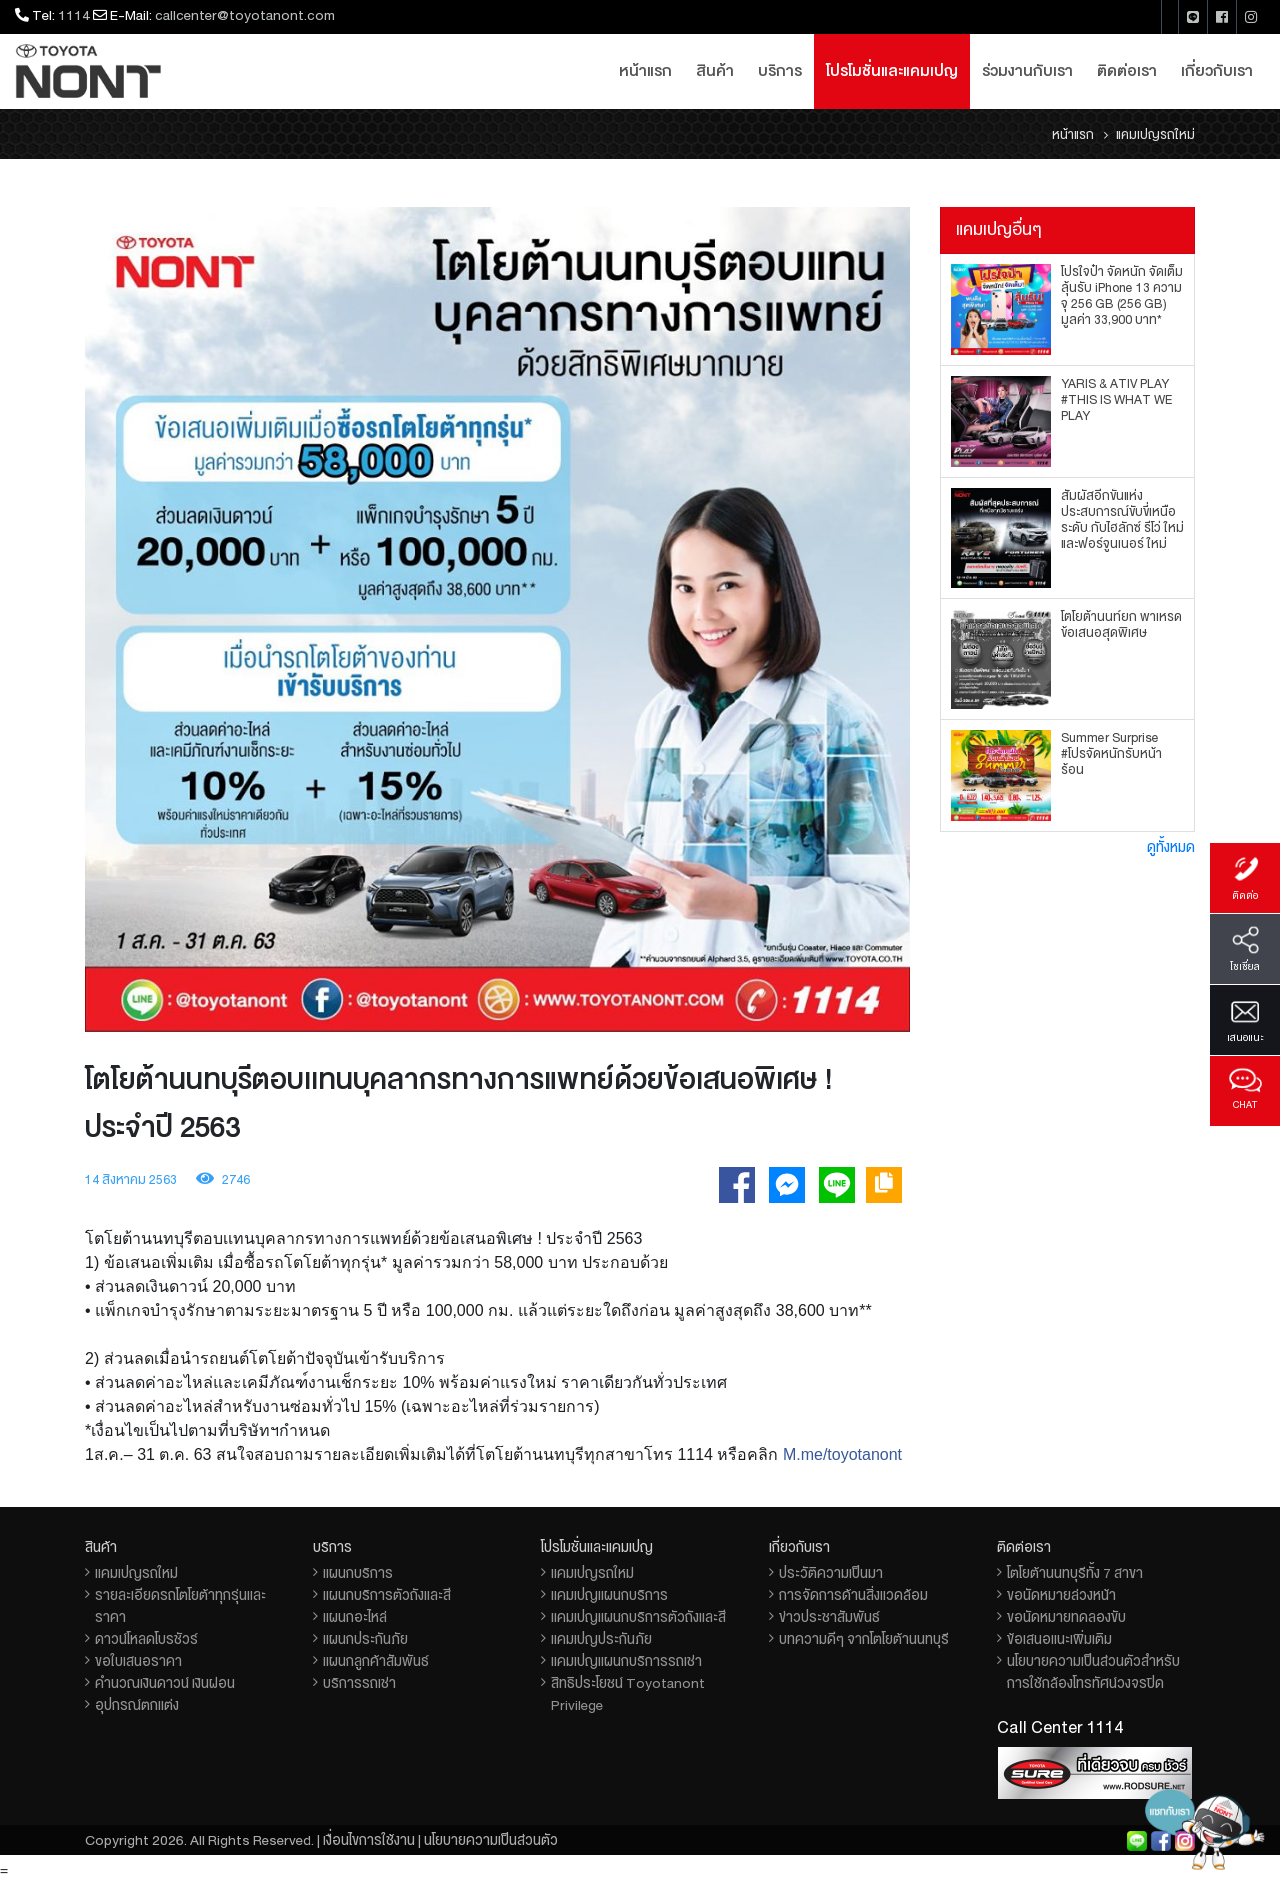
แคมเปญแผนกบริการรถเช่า (626, 1661)
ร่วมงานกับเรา (1027, 71)
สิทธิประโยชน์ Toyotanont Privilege (628, 1694)
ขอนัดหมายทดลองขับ (1066, 1617)
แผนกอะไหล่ (355, 1617)
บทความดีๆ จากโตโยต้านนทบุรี (864, 1639)
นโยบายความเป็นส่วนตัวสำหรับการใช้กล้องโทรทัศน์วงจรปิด (1093, 1672)
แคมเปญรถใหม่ (136, 1573)
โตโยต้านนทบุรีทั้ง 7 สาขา (1075, 1573)
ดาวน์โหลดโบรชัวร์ (146, 1639)
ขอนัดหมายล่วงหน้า (1061, 1595)
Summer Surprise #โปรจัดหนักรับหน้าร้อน (1111, 754)
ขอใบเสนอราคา (138, 1661)
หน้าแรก (645, 71)
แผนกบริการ (358, 1573)
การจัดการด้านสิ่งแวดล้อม (853, 1595)
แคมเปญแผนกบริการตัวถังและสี (638, 1617)
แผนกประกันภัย (365, 1639)
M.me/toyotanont (842, 1454)
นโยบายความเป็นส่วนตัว (491, 1840)
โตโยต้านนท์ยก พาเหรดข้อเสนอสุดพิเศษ (1121, 625)
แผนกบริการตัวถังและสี (387, 1595)
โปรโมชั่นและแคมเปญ (892, 71)
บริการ (780, 71)
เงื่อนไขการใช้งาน (369, 1840)
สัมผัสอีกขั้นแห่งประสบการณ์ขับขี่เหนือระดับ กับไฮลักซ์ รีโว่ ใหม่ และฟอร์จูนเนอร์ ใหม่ (1122, 520)
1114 (74, 15)
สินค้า (715, 71)
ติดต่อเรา (1127, 71)
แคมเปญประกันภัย (601, 1639)
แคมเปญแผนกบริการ (609, 1595)
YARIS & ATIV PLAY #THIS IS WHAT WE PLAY (1116, 400)
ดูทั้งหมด (1171, 847)
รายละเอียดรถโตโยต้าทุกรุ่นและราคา (180, 1606)
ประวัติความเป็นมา (831, 1573)
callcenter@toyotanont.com (245, 15)
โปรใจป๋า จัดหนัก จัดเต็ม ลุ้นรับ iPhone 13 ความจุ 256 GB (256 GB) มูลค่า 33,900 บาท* (1122, 296)
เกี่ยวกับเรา (1217, 71)
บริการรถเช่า (359, 1683)
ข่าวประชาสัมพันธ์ (829, 1617)
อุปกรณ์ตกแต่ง (137, 1705)
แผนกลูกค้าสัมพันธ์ (376, 1661)
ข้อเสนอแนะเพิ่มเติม (1059, 1639)
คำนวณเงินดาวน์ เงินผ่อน (165, 1683)
